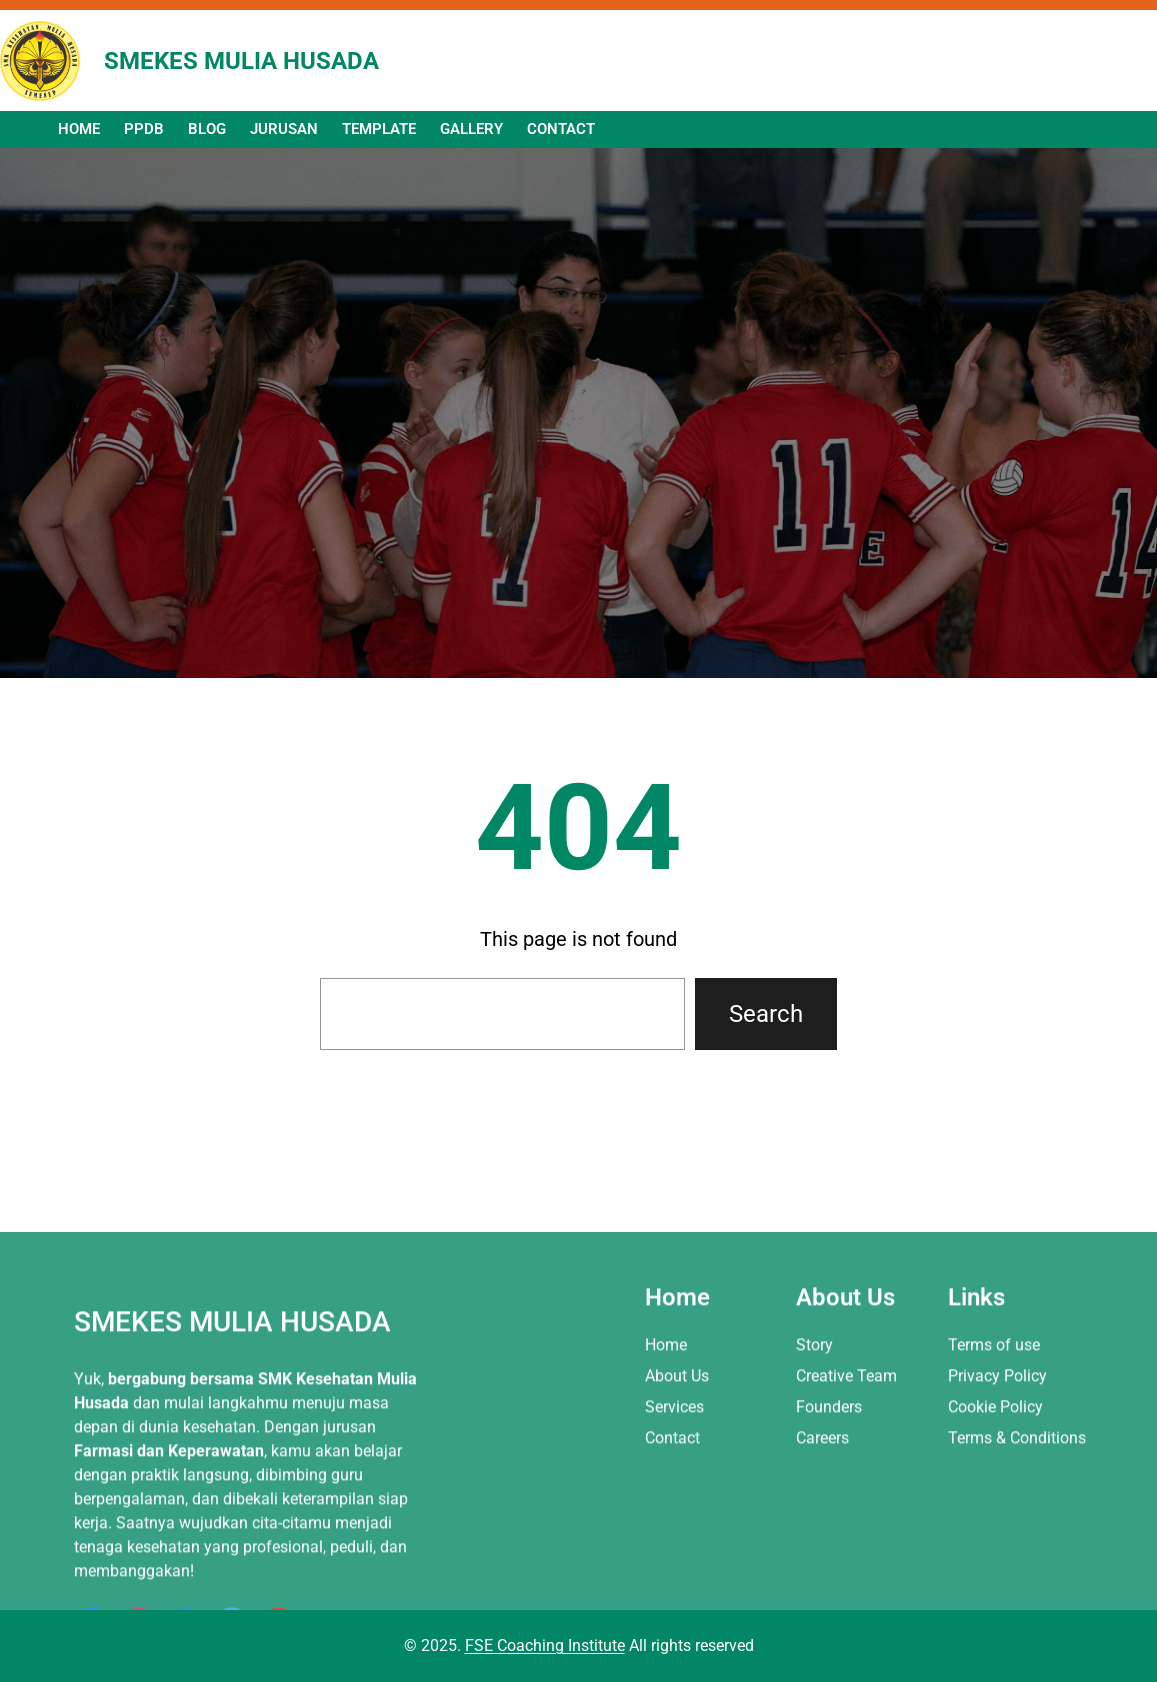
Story (814, 1526)
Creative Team (846, 1557)
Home (666, 1526)
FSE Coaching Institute (545, 1645)
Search (766, 1014)
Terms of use (994, 1526)
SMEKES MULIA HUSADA (241, 61)
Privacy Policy (997, 1557)
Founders (829, 1589)
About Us (677, 1557)
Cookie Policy (995, 1589)
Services (674, 1589)
